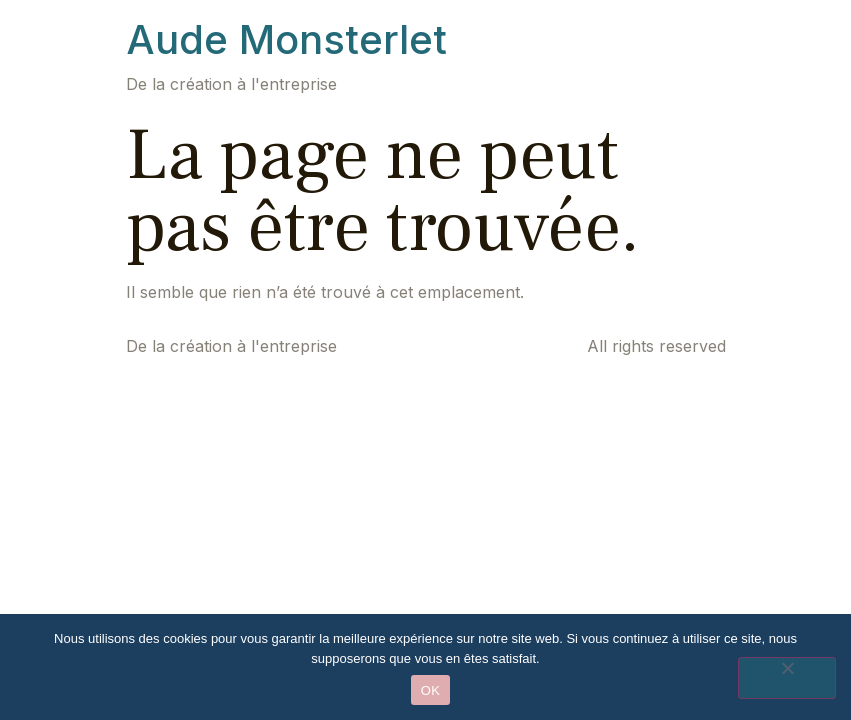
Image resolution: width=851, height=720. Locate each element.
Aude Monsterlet (286, 39)
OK (430, 690)
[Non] (787, 678)
